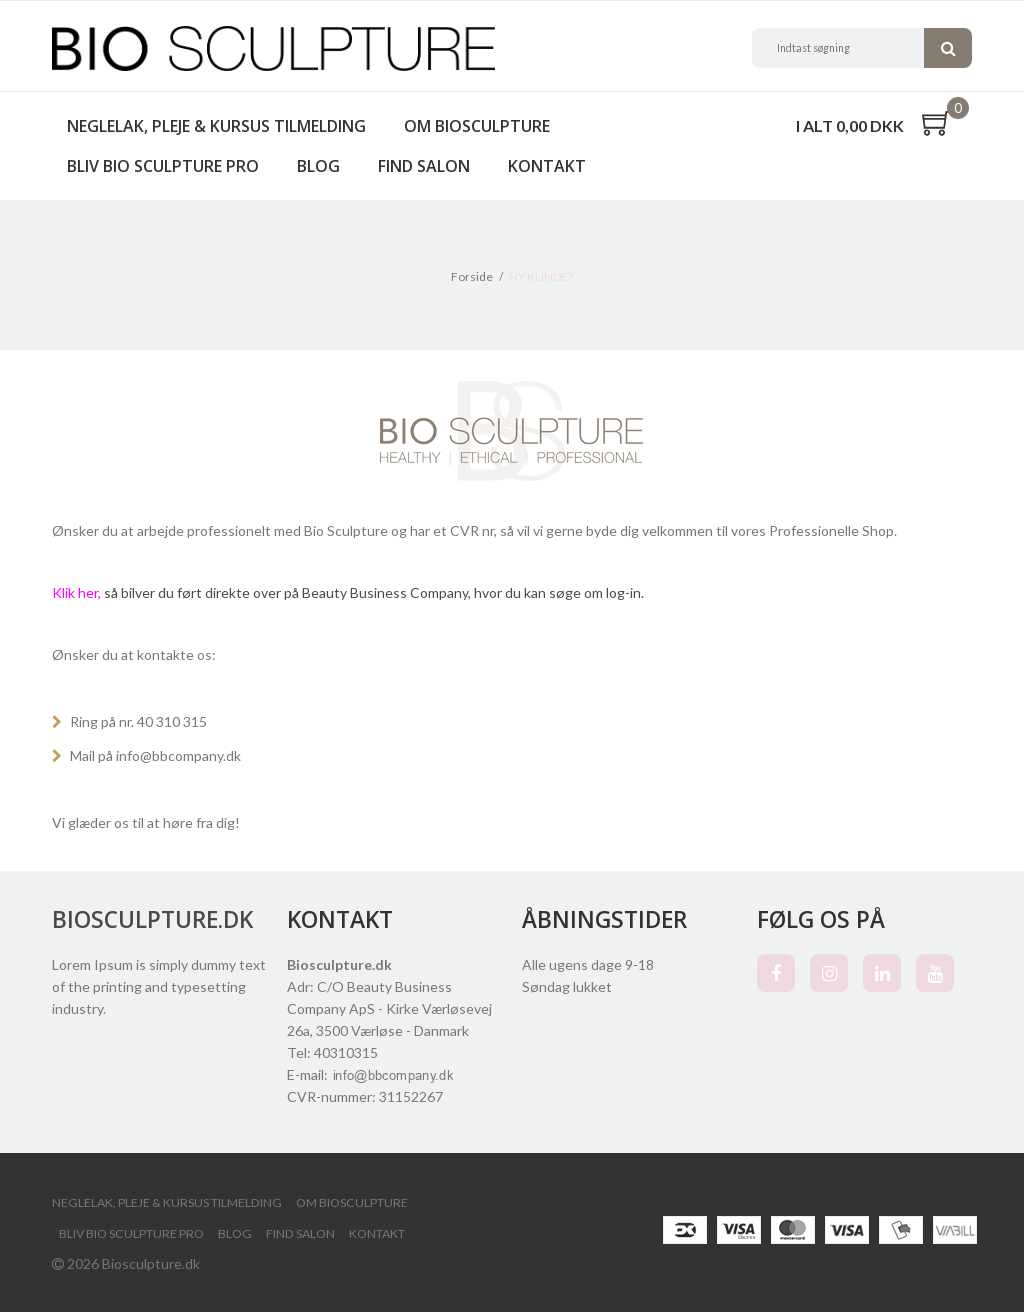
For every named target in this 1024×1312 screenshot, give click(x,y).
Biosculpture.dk (152, 919)
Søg (948, 48)
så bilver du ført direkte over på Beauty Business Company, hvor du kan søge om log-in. (348, 592)
